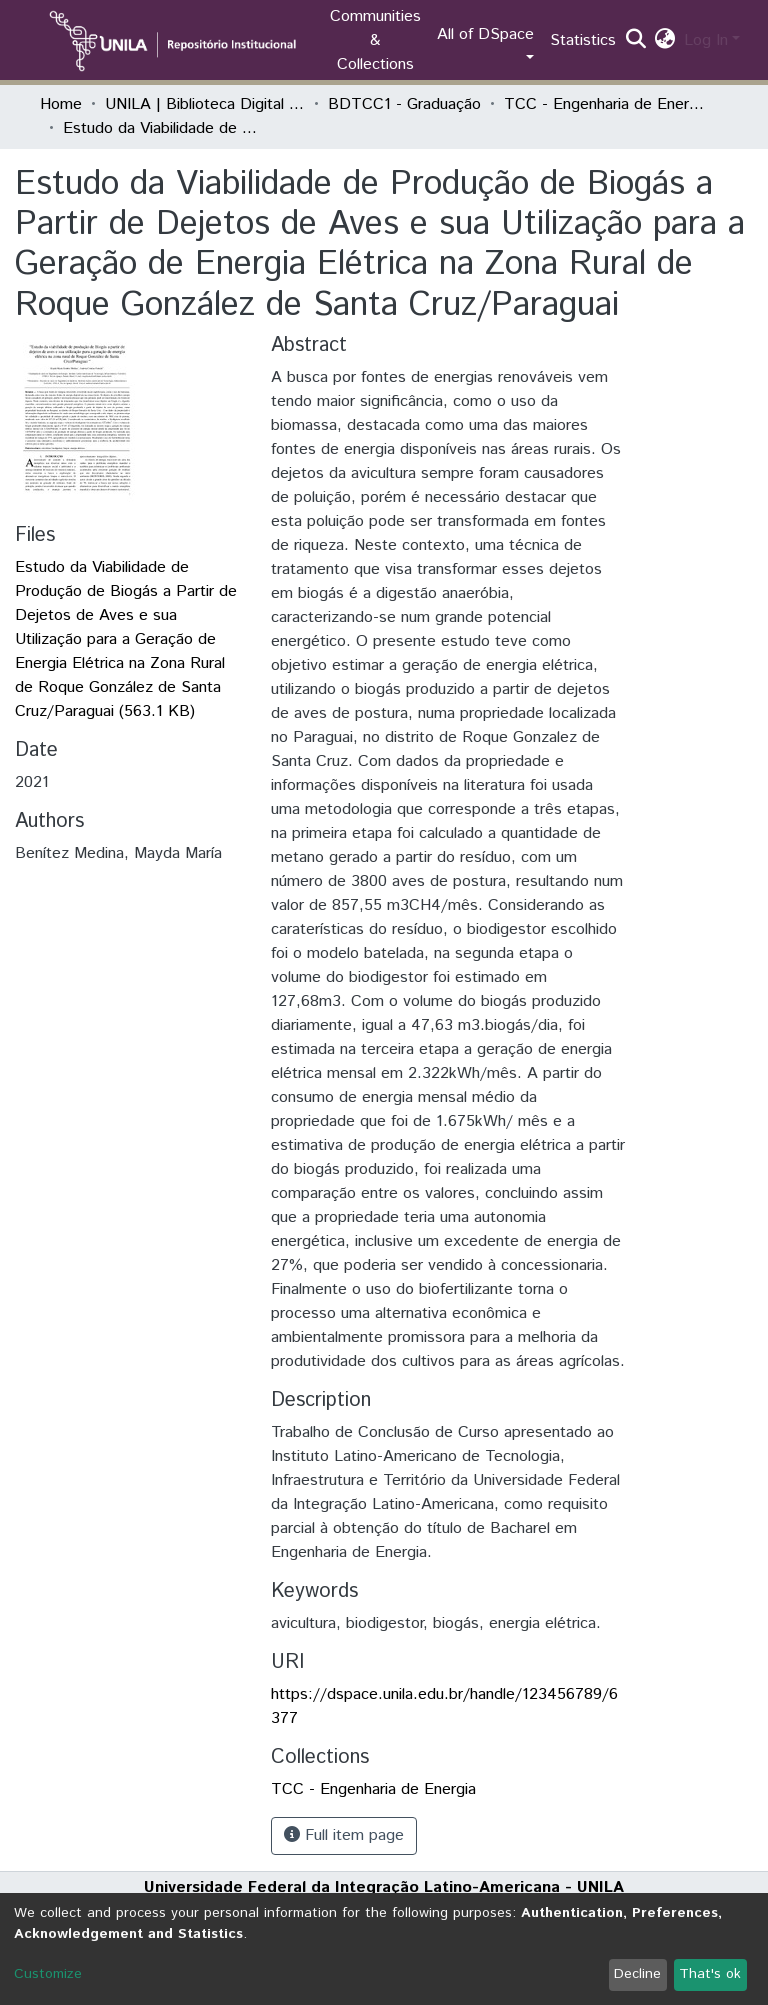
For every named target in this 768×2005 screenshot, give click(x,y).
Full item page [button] (344, 1835)
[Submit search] (636, 41)
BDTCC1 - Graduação (404, 104)
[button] (665, 41)
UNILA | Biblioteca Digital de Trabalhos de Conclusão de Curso (205, 104)
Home (61, 104)
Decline (637, 1974)
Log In (706, 40)
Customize (48, 1974)
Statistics (583, 40)
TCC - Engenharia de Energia (604, 104)
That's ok (710, 1974)
